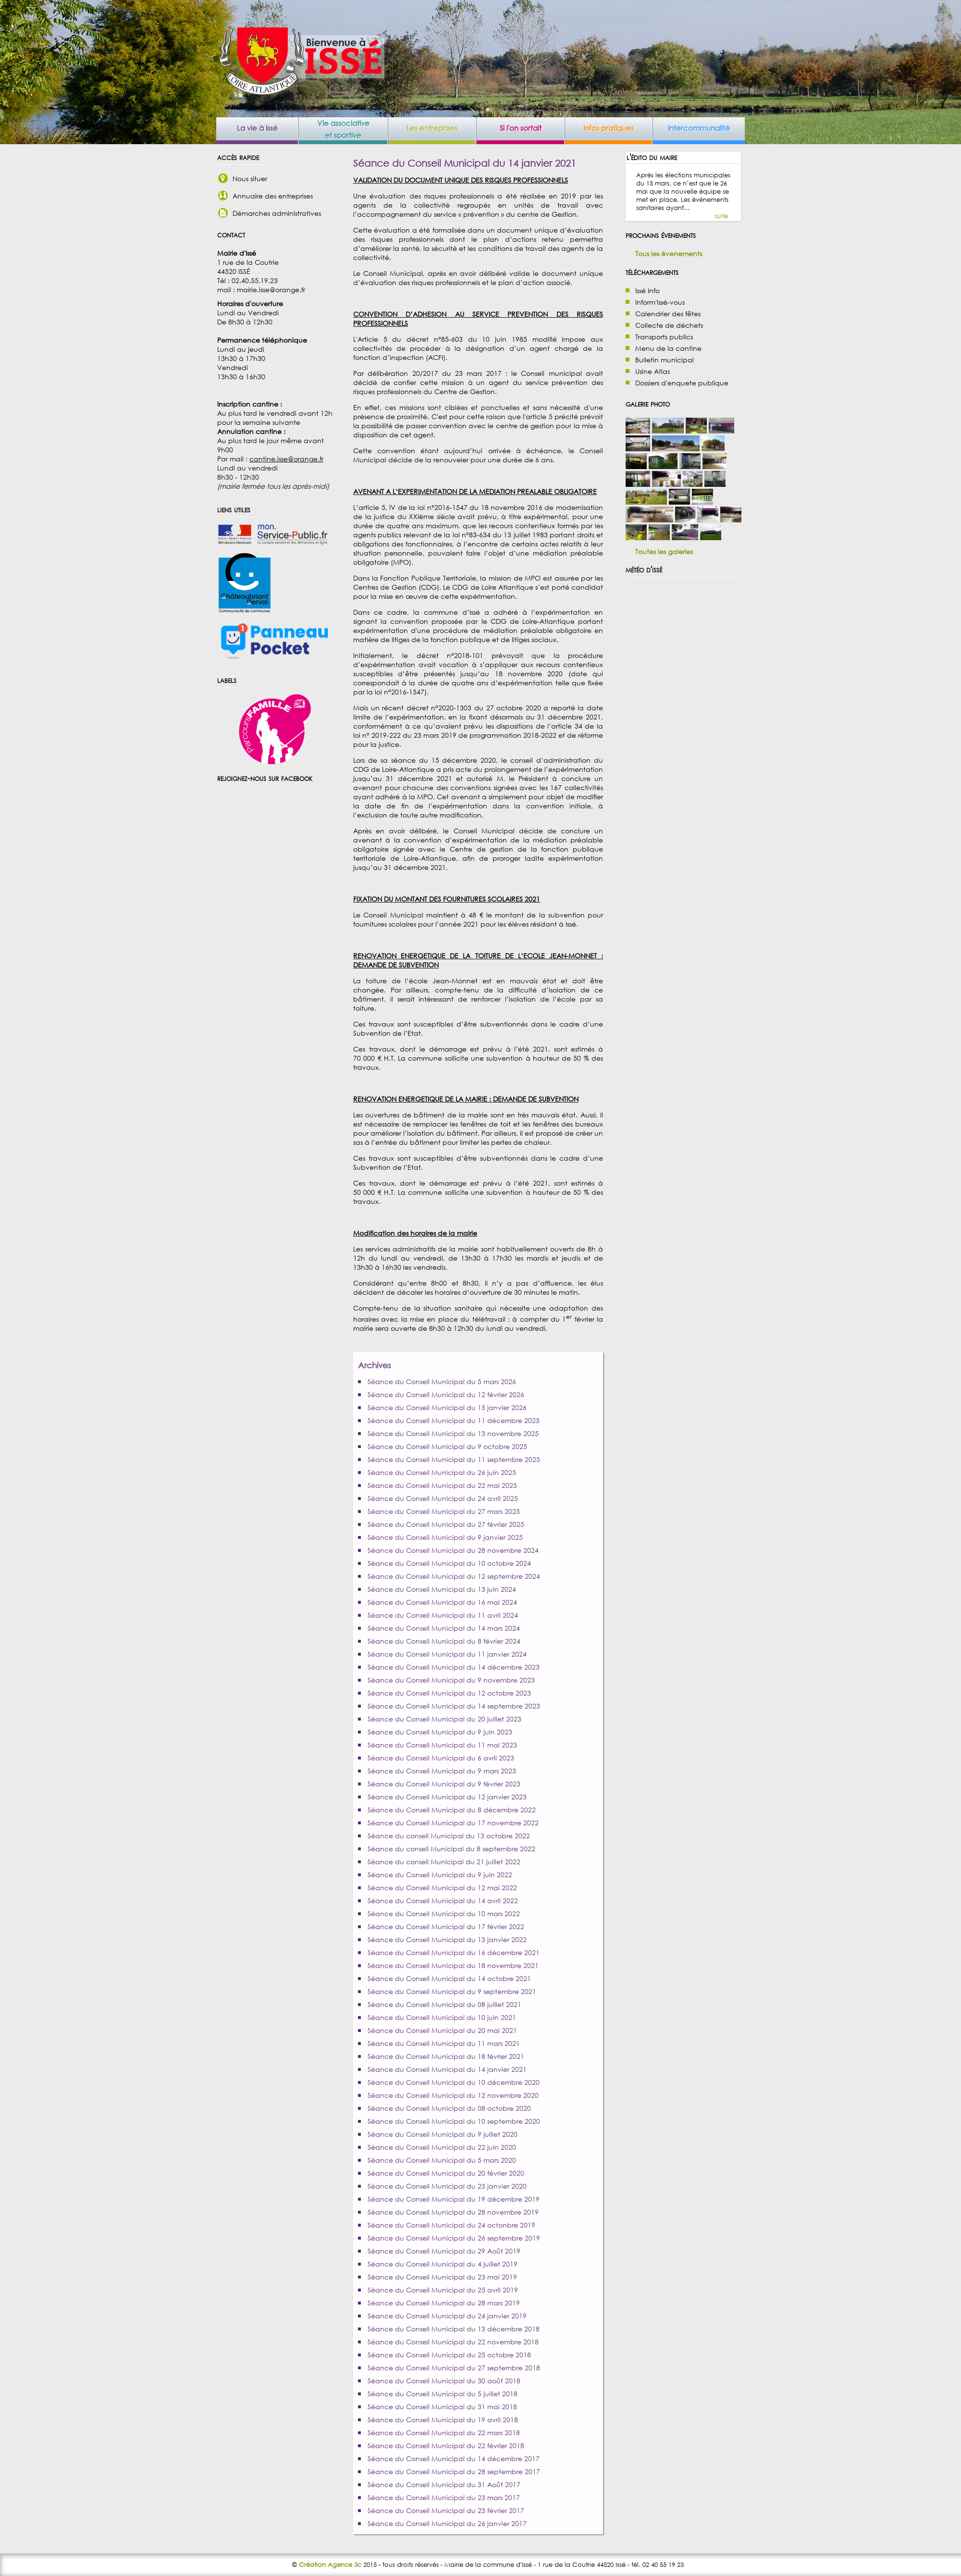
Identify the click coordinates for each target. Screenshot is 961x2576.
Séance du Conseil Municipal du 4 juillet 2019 (442, 2263)
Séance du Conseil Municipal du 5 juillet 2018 (442, 2393)
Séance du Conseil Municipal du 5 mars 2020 (442, 2160)
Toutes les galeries (664, 551)
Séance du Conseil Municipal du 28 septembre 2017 (454, 2471)
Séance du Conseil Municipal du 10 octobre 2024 (449, 1563)
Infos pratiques (608, 128)
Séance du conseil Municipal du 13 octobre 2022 (449, 1835)
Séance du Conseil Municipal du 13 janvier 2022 (447, 1939)
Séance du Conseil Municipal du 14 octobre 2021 (449, 1978)
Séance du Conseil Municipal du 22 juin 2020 (442, 2147)
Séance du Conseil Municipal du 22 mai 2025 (442, 1485)
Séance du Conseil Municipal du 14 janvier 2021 (447, 2069)
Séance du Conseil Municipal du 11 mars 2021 (444, 2043)
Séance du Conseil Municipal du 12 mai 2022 (442, 1887)
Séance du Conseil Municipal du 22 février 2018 (446, 2445)
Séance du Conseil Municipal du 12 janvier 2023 (447, 1796)
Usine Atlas (652, 371)
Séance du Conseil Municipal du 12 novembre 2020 (453, 2095)
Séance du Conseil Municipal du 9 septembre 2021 (452, 1991)
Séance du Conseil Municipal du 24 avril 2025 (443, 1498)
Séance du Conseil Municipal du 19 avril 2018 (443, 2419)
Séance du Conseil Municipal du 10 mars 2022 (444, 1913)
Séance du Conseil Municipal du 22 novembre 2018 (453, 2341)
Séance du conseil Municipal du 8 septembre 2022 (451, 1848)
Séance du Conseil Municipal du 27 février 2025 (446, 1524)
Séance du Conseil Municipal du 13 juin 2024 (442, 1589)
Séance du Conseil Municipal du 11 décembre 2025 (454, 1420)
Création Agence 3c (330, 2565)
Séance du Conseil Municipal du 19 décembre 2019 (454, 2199)
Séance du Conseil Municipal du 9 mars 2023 (442, 1770)
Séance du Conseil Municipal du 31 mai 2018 (442, 2406)
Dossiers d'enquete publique (681, 382)
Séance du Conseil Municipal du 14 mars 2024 (444, 1628)
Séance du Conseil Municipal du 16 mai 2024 (442, 1602)
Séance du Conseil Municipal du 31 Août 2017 (444, 2484)
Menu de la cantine (668, 348)
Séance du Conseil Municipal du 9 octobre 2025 (447, 1446)
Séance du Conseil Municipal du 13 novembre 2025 (453, 1433)
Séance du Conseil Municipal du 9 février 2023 (444, 1783)
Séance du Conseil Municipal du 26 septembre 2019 (454, 2237)
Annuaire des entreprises (273, 195)
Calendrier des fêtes (668, 313)
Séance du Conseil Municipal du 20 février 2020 (446, 2173)
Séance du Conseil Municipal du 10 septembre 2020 (454, 2121)
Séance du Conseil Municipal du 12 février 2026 (446, 1394)
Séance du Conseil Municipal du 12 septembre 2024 (454, 1576)
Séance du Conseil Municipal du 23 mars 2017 (444, 2497)
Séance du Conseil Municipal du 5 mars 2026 (442, 1381)
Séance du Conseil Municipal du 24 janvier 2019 (447, 2315)
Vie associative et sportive (343, 129)
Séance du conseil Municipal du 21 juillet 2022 (444, 1861)
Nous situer (250, 178)
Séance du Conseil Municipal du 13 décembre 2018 (454, 2328)
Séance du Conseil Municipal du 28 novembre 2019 (453, 2212)
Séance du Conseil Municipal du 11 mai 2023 (442, 1744)
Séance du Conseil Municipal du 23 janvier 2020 (447, 2186)
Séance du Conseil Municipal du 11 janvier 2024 (447, 1654)
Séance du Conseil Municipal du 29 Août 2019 (444, 2250)
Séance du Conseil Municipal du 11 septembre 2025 (454, 1459)
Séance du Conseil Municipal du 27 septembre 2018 (454, 2367)
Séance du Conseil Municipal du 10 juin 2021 (442, 2017)
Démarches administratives (277, 213)
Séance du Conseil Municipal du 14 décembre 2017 (454, 2458)
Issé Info (647, 290)
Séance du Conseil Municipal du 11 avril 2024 (443, 1615)
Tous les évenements (668, 253)
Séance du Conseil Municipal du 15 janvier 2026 (447, 1407)
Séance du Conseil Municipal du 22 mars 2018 (444, 2432)
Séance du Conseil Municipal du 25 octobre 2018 (449, 2354)
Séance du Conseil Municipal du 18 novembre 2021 (453, 1965)
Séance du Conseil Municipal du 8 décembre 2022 (452, 1809)
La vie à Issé (257, 128)
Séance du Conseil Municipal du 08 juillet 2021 (444, 2004)
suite (721, 216)
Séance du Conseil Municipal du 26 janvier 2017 (447, 2523)
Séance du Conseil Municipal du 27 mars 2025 (444, 1511)
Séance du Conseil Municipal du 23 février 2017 (446, 2510)
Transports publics (664, 336)
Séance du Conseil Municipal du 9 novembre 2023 (451, 1679)
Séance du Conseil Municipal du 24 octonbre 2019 (451, 2224)
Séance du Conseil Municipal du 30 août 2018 (444, 2380)
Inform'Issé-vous (660, 302)
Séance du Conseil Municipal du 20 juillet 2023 (444, 1718)
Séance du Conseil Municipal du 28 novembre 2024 (453, 1550)
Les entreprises (432, 128)
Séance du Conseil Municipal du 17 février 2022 (446, 1926)
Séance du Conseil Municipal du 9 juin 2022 (440, 1874)
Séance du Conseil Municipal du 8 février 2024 (444, 1641)
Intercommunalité (699, 128)
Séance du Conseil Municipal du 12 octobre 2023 (449, 1692)
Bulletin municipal (664, 359)
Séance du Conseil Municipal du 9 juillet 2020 (442, 2134)
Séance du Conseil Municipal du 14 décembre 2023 (454, 1667)
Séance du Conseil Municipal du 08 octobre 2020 (449, 2108)
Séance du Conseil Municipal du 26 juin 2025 (442, 1472)
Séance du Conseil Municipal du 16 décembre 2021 (454, 1952)
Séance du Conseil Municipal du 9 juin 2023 (440, 1731)
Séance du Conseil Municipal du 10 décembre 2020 (454, 2082)
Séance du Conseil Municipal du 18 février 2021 (446, 2056)
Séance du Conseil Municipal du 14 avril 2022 (443, 1900)
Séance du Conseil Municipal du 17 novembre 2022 (453, 1822)
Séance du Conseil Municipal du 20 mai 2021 (442, 2030)
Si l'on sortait (521, 128)
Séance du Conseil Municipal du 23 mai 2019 (442, 2276)
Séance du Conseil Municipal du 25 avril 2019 (443, 2289)
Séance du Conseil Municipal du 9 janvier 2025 (445, 1537)
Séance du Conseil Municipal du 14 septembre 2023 (454, 1705)
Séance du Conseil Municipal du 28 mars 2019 (444, 2302)
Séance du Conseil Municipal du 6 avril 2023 (441, 1757)
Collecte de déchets (669, 325)
